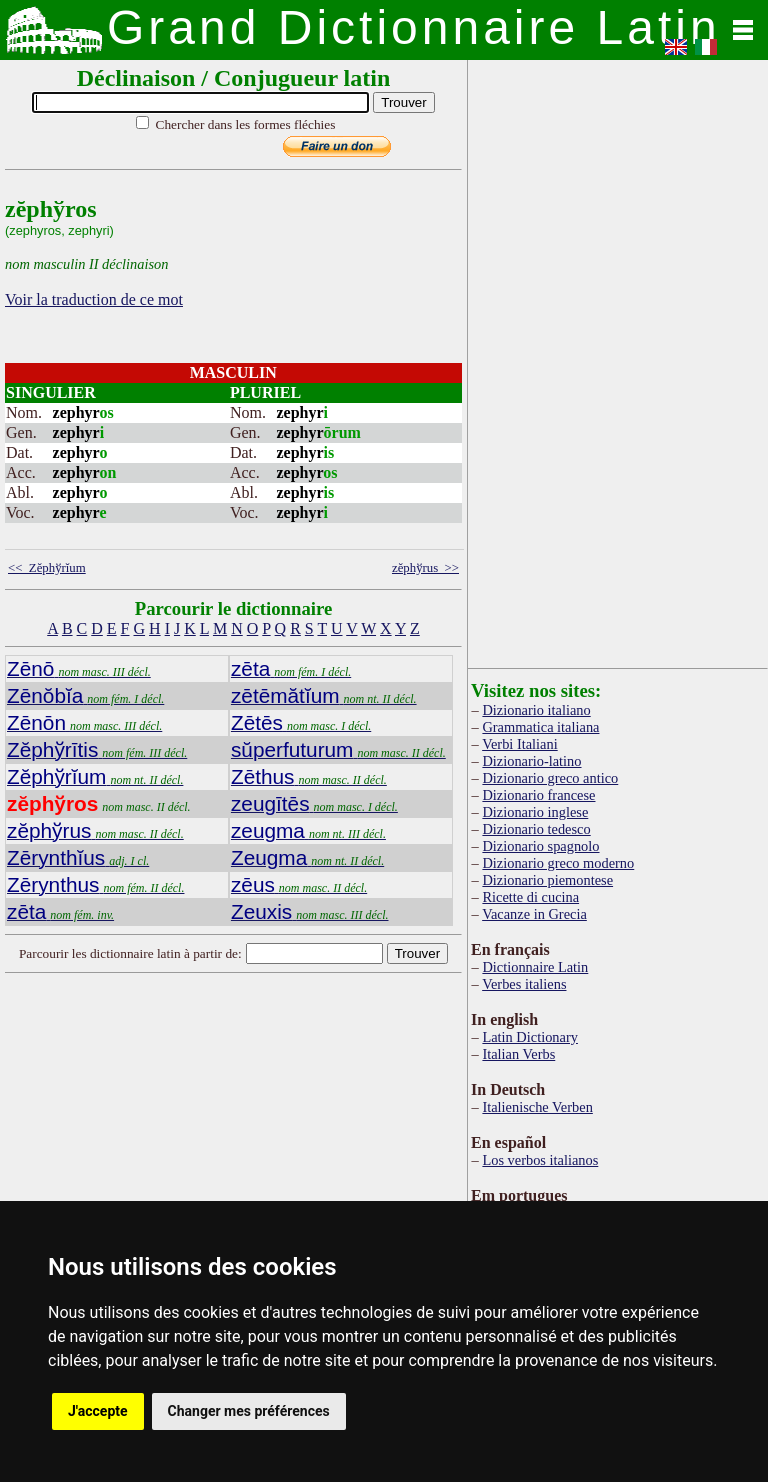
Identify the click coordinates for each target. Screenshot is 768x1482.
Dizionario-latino (531, 761)
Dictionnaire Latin (535, 967)
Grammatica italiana (540, 727)
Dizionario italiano (536, 710)
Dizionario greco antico (550, 778)
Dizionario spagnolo (540, 846)
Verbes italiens (524, 984)
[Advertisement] (303, 1139)
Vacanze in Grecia (534, 914)
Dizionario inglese (535, 812)
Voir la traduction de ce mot (94, 299)
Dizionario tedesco (536, 829)
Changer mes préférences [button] (249, 1411)
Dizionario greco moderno (558, 863)
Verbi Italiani (520, 744)
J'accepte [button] (98, 1411)
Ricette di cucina (530, 897)
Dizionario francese (538, 795)
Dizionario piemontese (547, 880)
